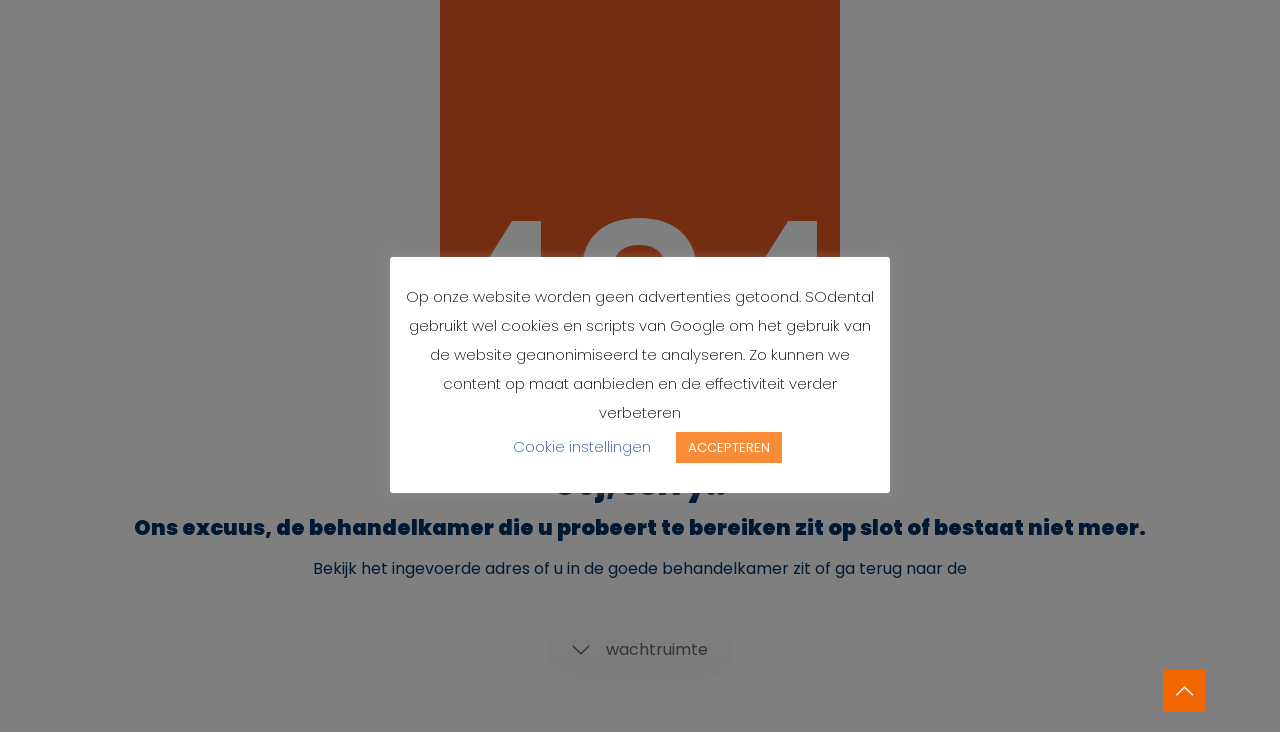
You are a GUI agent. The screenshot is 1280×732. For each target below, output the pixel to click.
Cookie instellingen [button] (582, 446)
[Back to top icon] (1184, 691)
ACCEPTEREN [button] (729, 447)
